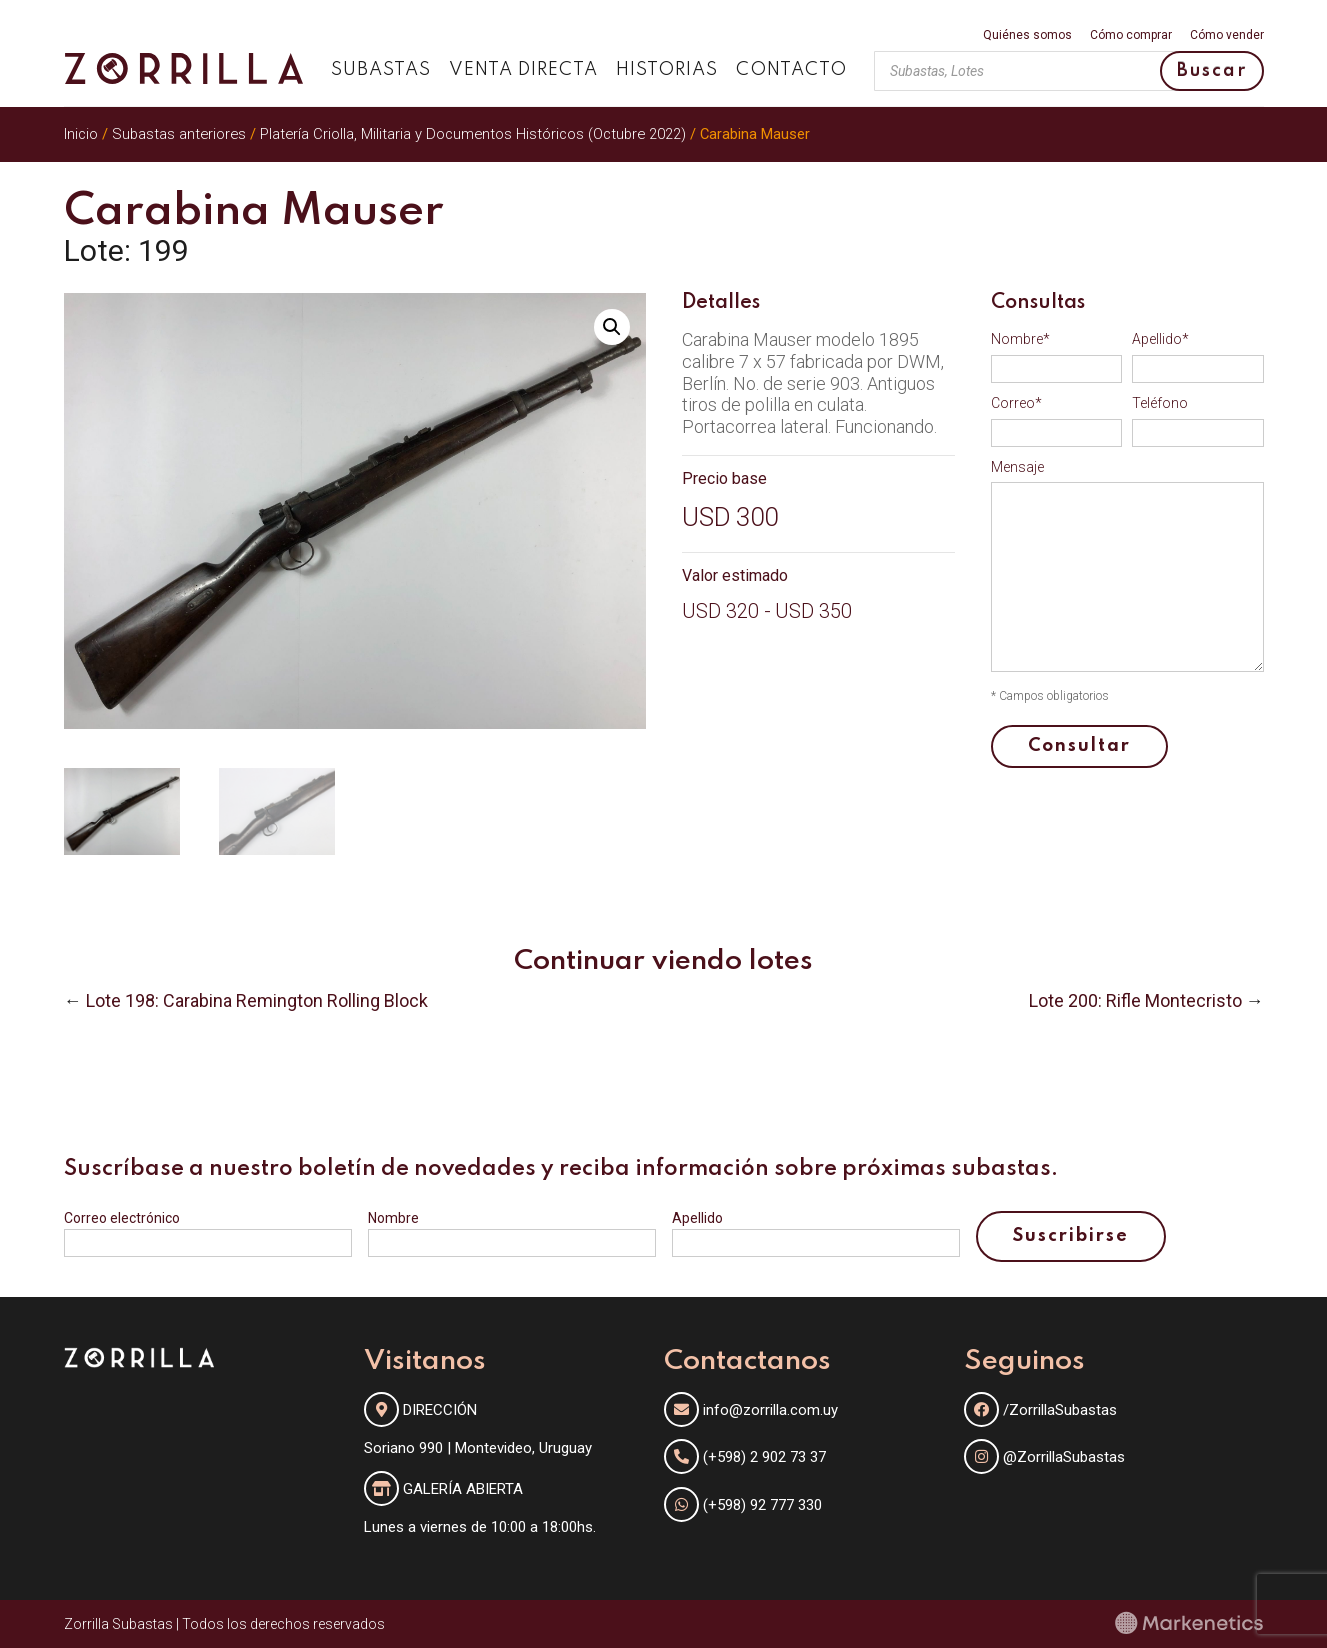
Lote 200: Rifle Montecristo (1135, 1000)
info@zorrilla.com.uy (770, 1410)
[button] (612, 327)
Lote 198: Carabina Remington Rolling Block (257, 1000)
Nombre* (1020, 339)
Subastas (381, 70)
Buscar (1212, 71)
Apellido (697, 1218)
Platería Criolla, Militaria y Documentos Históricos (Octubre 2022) (473, 134)
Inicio (81, 134)
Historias (667, 70)
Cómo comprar (1131, 35)
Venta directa (523, 70)
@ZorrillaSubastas (1044, 1457)
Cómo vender (1227, 35)
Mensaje (1017, 467)
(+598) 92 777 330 (762, 1505)
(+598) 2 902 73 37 (764, 1457)
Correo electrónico (122, 1218)
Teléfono (1160, 403)
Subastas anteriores (179, 134)
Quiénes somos (1027, 35)
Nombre (393, 1218)
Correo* (1016, 403)
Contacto (791, 70)
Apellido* (1160, 339)
